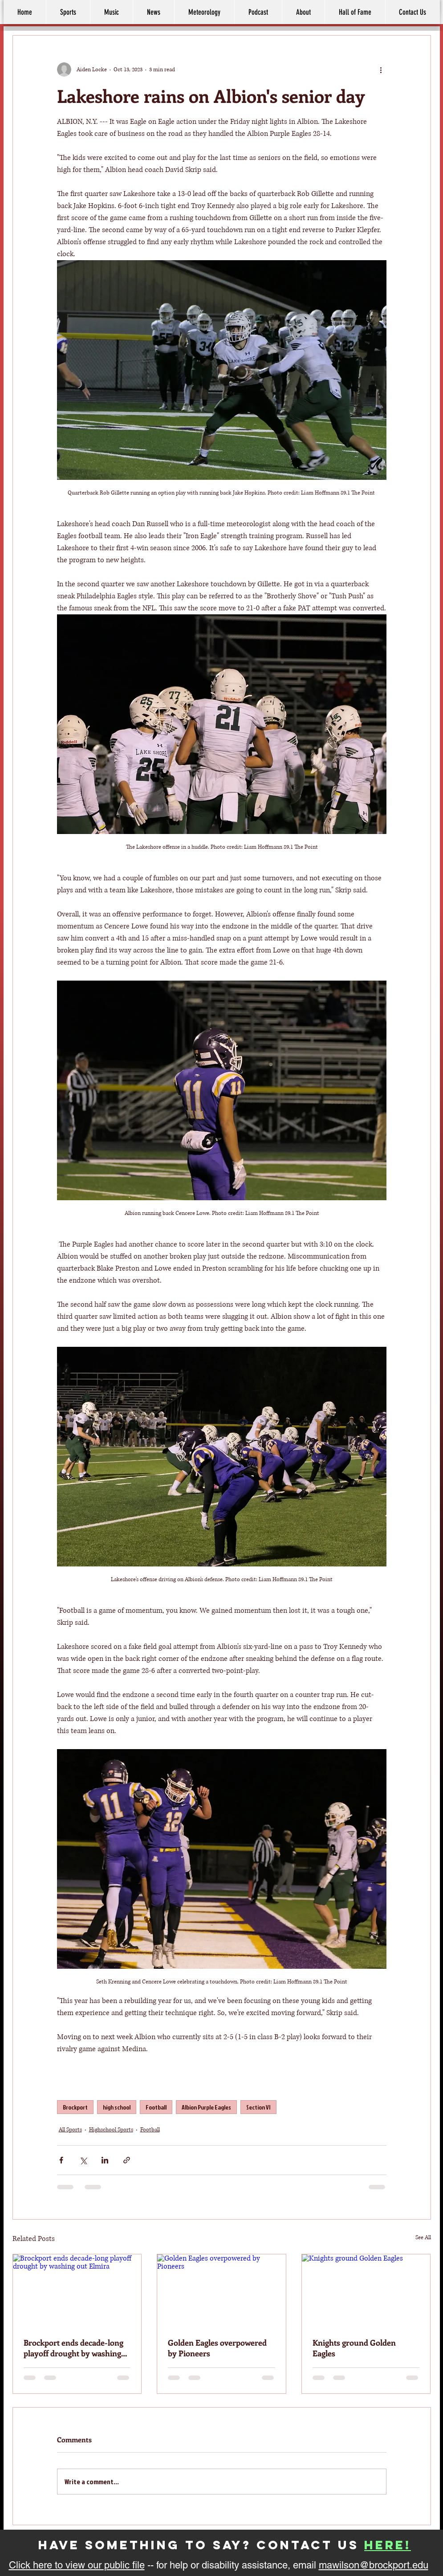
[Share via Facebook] (61, 2160)
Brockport (75, 2107)
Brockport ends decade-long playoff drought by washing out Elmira (73, 2348)
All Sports (70, 2130)
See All (423, 2237)
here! (387, 2544)
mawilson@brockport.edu (373, 2565)
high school (116, 2107)
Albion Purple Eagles (206, 2107)
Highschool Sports (111, 2130)
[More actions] (381, 69)
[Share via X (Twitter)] (83, 2160)
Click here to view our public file (77, 2565)
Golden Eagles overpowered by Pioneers (217, 2348)
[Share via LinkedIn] (105, 2160)
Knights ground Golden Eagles (354, 2348)
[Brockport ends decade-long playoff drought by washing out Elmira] (77, 2290)
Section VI (258, 2107)
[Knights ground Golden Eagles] (366, 2290)
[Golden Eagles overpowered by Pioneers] (221, 2290)
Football (156, 2107)
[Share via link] (126, 2160)
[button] (303, 12)
